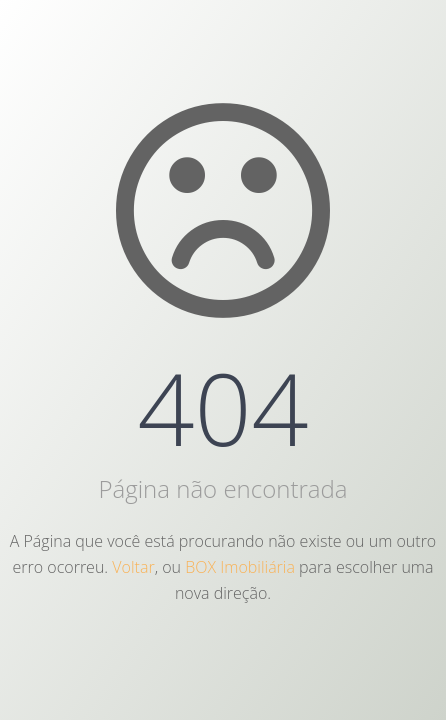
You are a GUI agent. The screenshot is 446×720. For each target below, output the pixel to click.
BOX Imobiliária (240, 567)
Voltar (133, 567)
